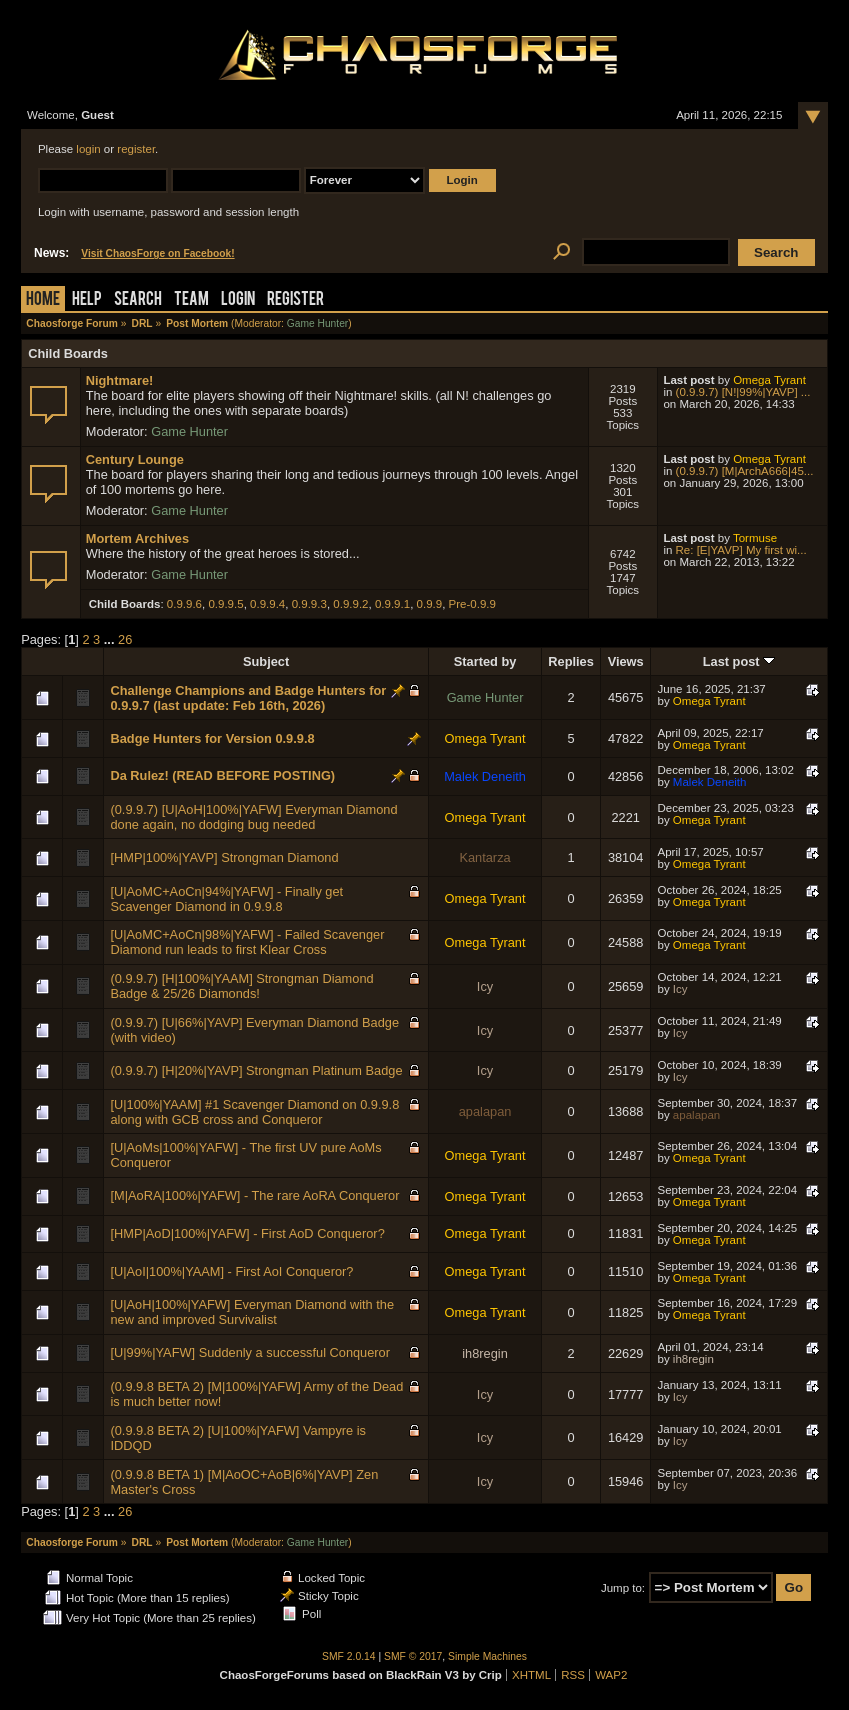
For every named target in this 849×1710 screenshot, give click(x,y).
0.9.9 (430, 604)
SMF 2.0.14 (349, 1656)
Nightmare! (120, 380)
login (88, 149)
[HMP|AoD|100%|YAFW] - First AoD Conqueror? (247, 1233)
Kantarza (484, 857)
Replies (571, 661)
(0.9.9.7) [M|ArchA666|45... (745, 471)
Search (138, 300)
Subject (266, 661)
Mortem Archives (137, 538)
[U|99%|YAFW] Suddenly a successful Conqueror (250, 1352)
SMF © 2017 (413, 1656)
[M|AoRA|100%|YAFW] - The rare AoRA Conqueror (254, 1195)
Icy (485, 986)
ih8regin (485, 1353)
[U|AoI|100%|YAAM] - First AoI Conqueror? (231, 1271)
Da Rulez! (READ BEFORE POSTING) (222, 775)
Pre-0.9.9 (472, 604)
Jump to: (623, 1588)
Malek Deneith (485, 776)
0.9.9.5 (225, 604)
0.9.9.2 (350, 604)
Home (43, 300)
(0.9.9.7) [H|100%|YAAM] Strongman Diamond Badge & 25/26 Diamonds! (241, 986)
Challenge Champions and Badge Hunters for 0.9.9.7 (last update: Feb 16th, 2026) (248, 698)
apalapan (485, 1111)
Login (238, 300)
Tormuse (755, 538)
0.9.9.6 (184, 604)
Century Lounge (135, 459)
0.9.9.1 (392, 604)
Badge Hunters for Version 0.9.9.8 (212, 738)
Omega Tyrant (769, 380)
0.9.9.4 (267, 604)
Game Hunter (317, 323)
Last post (739, 661)
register (136, 149)
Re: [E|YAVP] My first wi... (741, 550)
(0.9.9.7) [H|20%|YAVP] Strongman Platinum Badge (256, 1070)
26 (125, 639)
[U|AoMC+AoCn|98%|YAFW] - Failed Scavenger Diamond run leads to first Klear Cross (247, 942)
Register (295, 300)
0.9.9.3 (309, 604)
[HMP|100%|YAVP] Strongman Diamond (224, 857)
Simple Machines (487, 1656)
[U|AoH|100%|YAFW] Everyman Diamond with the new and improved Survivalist (252, 1312)
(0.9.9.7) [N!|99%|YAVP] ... (743, 392)
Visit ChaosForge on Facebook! (157, 253)
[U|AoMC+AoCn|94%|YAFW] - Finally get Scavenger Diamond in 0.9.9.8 (226, 899)
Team (191, 300)
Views (626, 661)
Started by (485, 661)
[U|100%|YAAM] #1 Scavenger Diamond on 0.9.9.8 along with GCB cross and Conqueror (254, 1112)
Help (87, 300)
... (111, 639)
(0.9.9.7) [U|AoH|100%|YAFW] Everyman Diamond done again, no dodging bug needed (253, 817)
